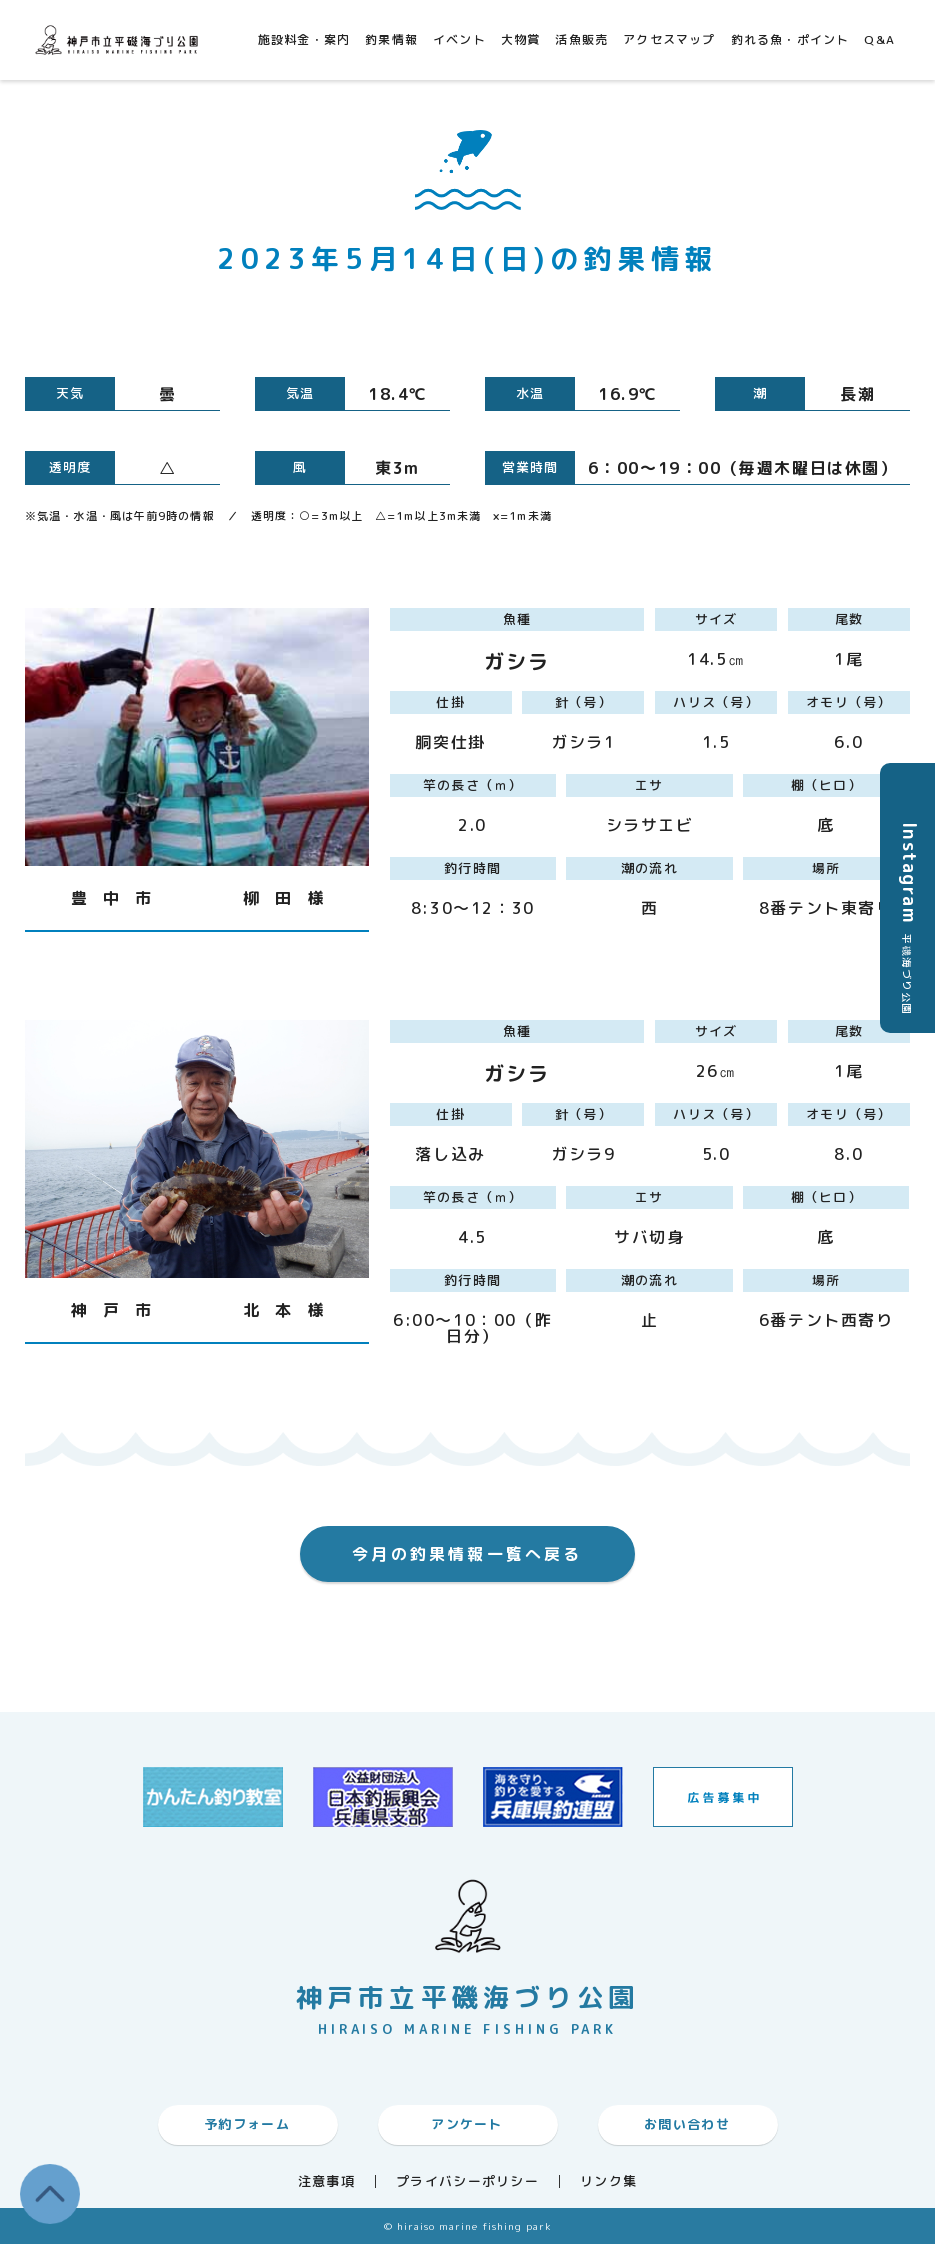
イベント (459, 39)
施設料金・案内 (304, 39)
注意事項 (326, 2181)
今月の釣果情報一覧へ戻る (467, 1554)
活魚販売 (581, 39)
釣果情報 (391, 39)
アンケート (467, 2124)
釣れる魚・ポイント (790, 39)
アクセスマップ (669, 39)
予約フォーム (247, 2124)
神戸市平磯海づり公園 (120, 39)
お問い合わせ (687, 2124)
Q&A (879, 39)
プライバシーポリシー (467, 2181)
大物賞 (521, 39)
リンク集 (608, 2181)
